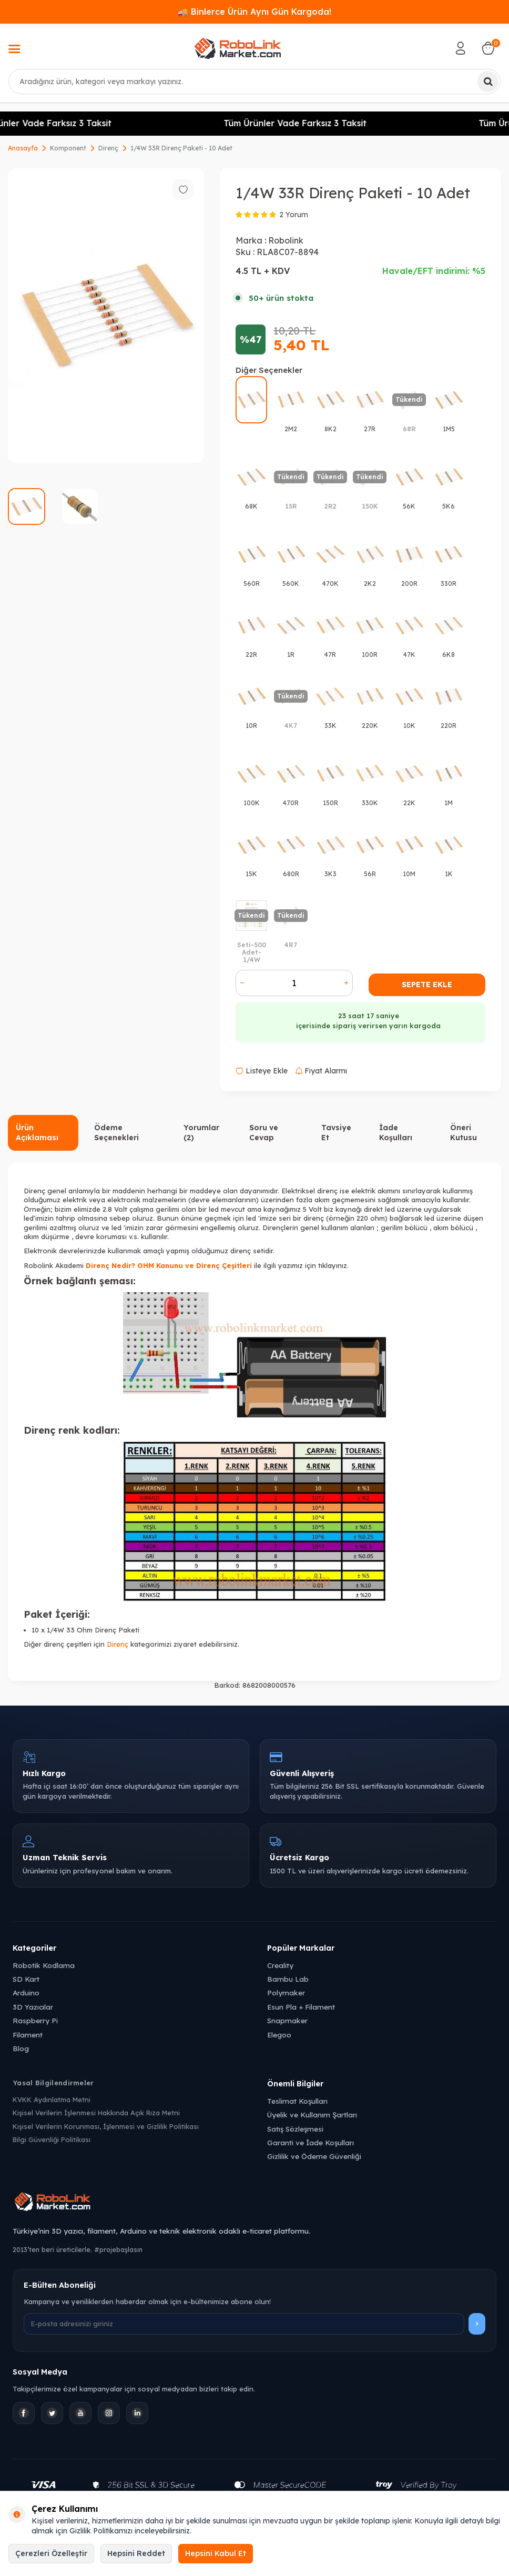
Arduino (26, 1992)
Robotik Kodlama (44, 1965)
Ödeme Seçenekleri (116, 1132)
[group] (106, 315)
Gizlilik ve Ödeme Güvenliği (314, 2156)
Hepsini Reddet (136, 2553)
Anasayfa (23, 148)
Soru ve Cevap (263, 1132)
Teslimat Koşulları (297, 2100)
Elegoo (279, 2034)
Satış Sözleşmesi (295, 2128)
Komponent (68, 148)
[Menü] (14, 50)
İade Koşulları (395, 1132)
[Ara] (487, 81)
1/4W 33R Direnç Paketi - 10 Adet (181, 148)
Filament (28, 2034)
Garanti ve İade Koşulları (310, 2142)
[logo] (238, 48)
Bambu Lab (288, 1978)
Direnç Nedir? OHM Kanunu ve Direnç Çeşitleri (169, 1265)
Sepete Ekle (427, 984)
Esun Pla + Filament (301, 2006)
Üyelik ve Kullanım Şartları (312, 2114)
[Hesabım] (460, 48)
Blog (21, 2048)
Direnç (108, 148)
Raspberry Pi (35, 2020)
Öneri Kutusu (463, 1132)
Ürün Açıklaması (37, 1132)
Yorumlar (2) (201, 1132)
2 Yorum (293, 214)
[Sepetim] (488, 48)
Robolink (285, 240)
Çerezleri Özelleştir (51, 2553)
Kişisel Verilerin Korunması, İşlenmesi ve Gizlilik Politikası (106, 2126)
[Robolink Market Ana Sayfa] (254, 2203)
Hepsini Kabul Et (215, 2553)
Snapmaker (287, 2020)
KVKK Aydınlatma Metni (51, 2099)
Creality (280, 1965)
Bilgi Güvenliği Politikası (51, 2139)
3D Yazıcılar (33, 2006)
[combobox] (254, 81)
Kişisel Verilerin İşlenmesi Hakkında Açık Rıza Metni (96, 2112)
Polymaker (286, 1992)
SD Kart (26, 1978)
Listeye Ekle (262, 1071)
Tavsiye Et (336, 1132)
